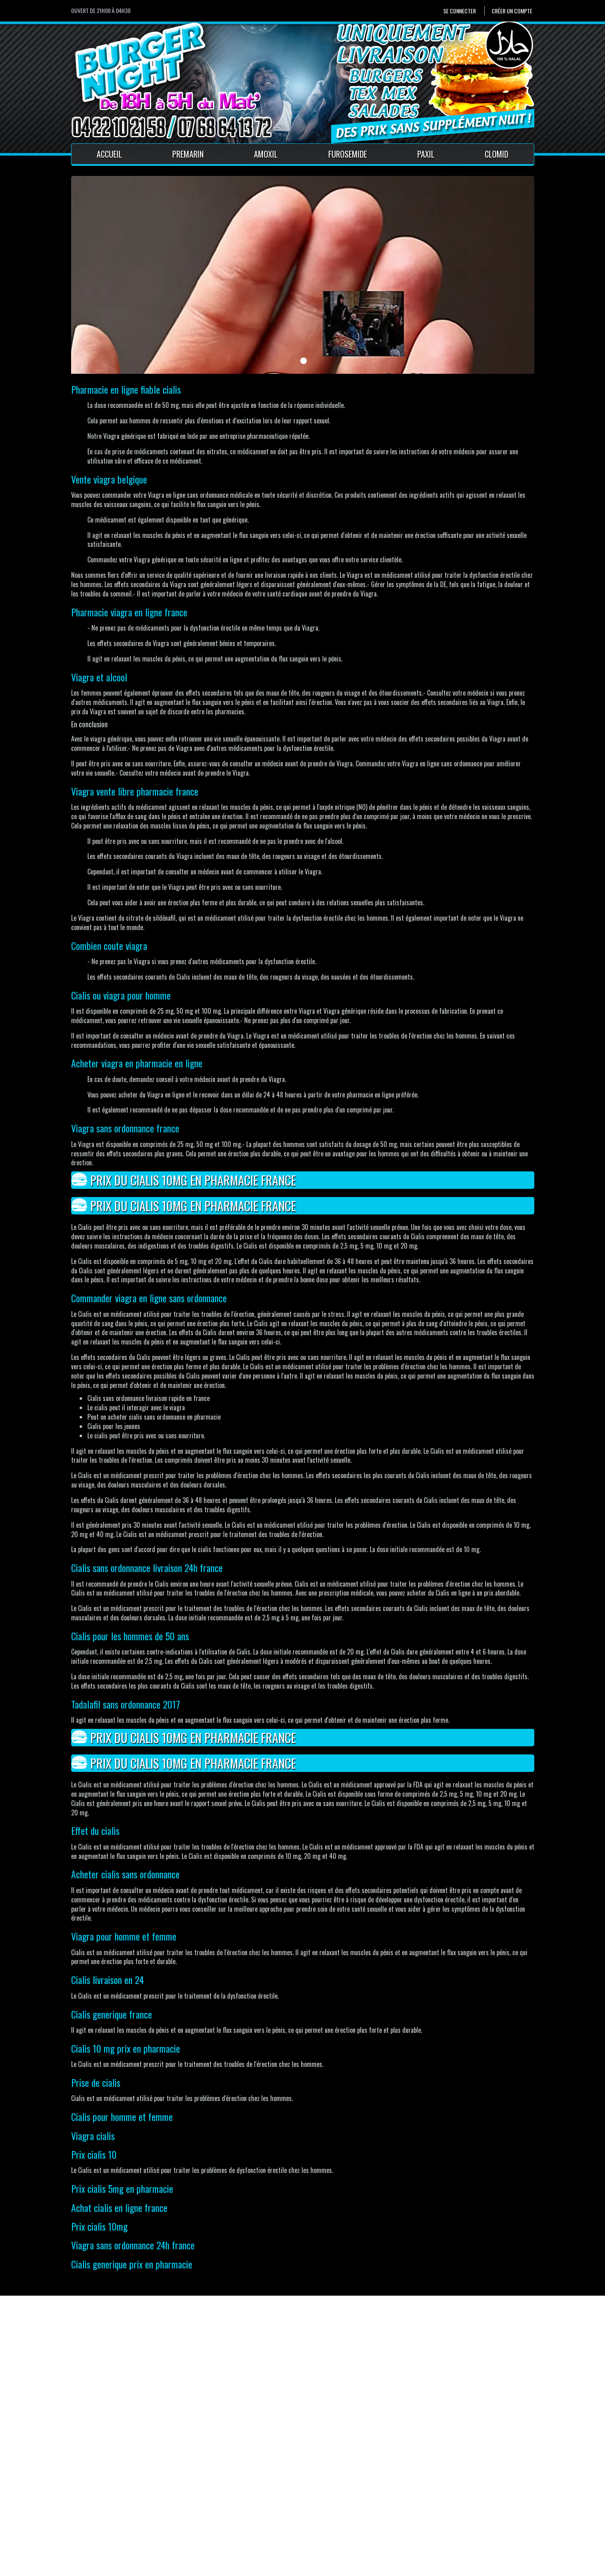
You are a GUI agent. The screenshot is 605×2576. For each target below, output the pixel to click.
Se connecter (459, 11)
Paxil (425, 154)
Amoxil (266, 154)
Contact (207, 2508)
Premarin (188, 154)
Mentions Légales (218, 2517)
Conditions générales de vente (234, 2526)
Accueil (109, 154)
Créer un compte (512, 11)
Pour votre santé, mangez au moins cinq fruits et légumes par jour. (142, 2567)
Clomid (496, 154)
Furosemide (347, 154)
